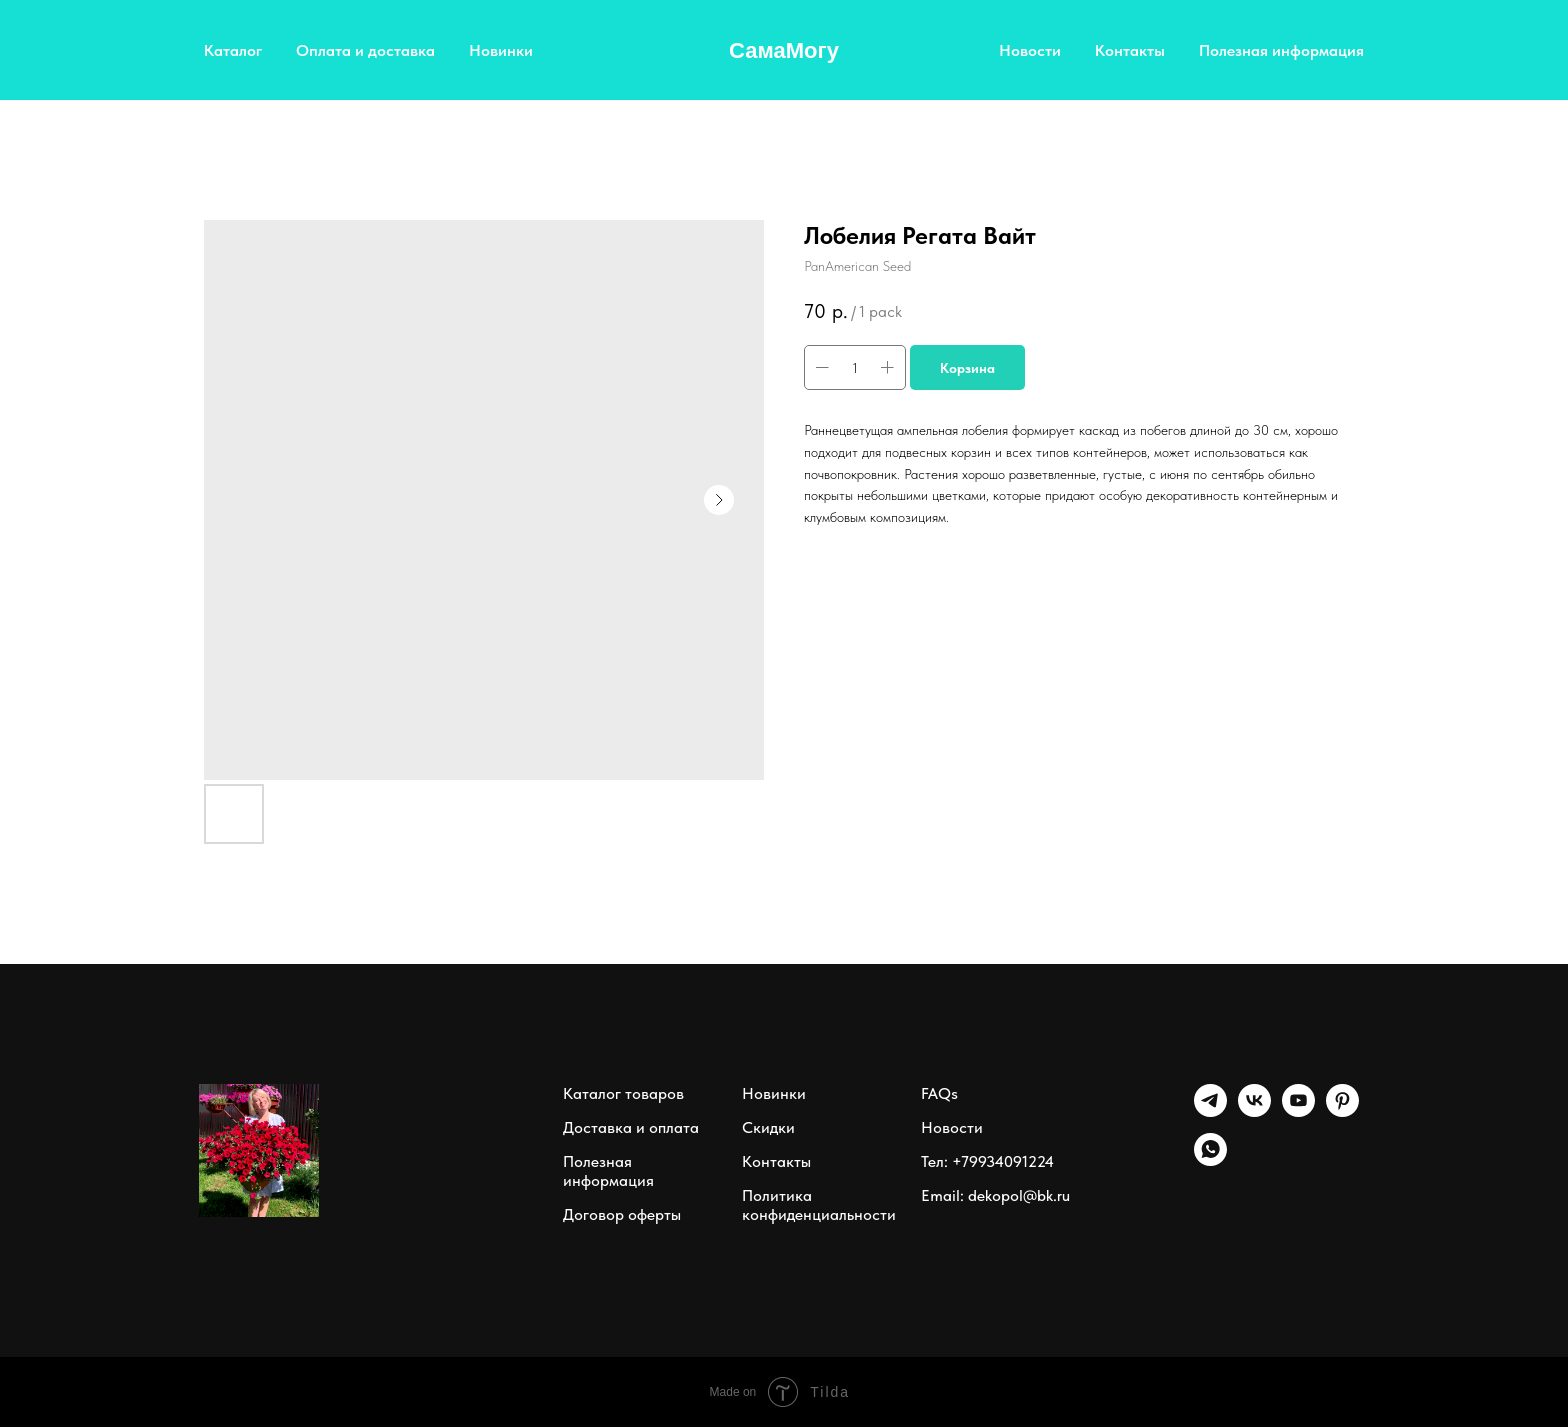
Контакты (1130, 50)
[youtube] (1298, 1111)
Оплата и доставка (365, 50)
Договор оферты (622, 1214)
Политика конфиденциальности (819, 1205)
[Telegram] (1210, 1111)
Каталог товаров (623, 1093)
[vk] (1254, 1111)
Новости (1030, 50)
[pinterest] (1342, 1111)
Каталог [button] (233, 50)
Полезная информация (1281, 50)
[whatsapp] (1210, 1160)
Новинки (501, 50)
